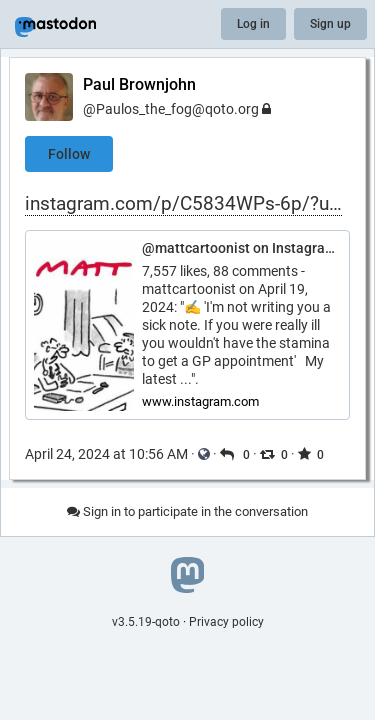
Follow (69, 154)
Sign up (330, 24)
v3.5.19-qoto (146, 622)
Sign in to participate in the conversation (187, 511)
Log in (253, 24)
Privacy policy (226, 622)
